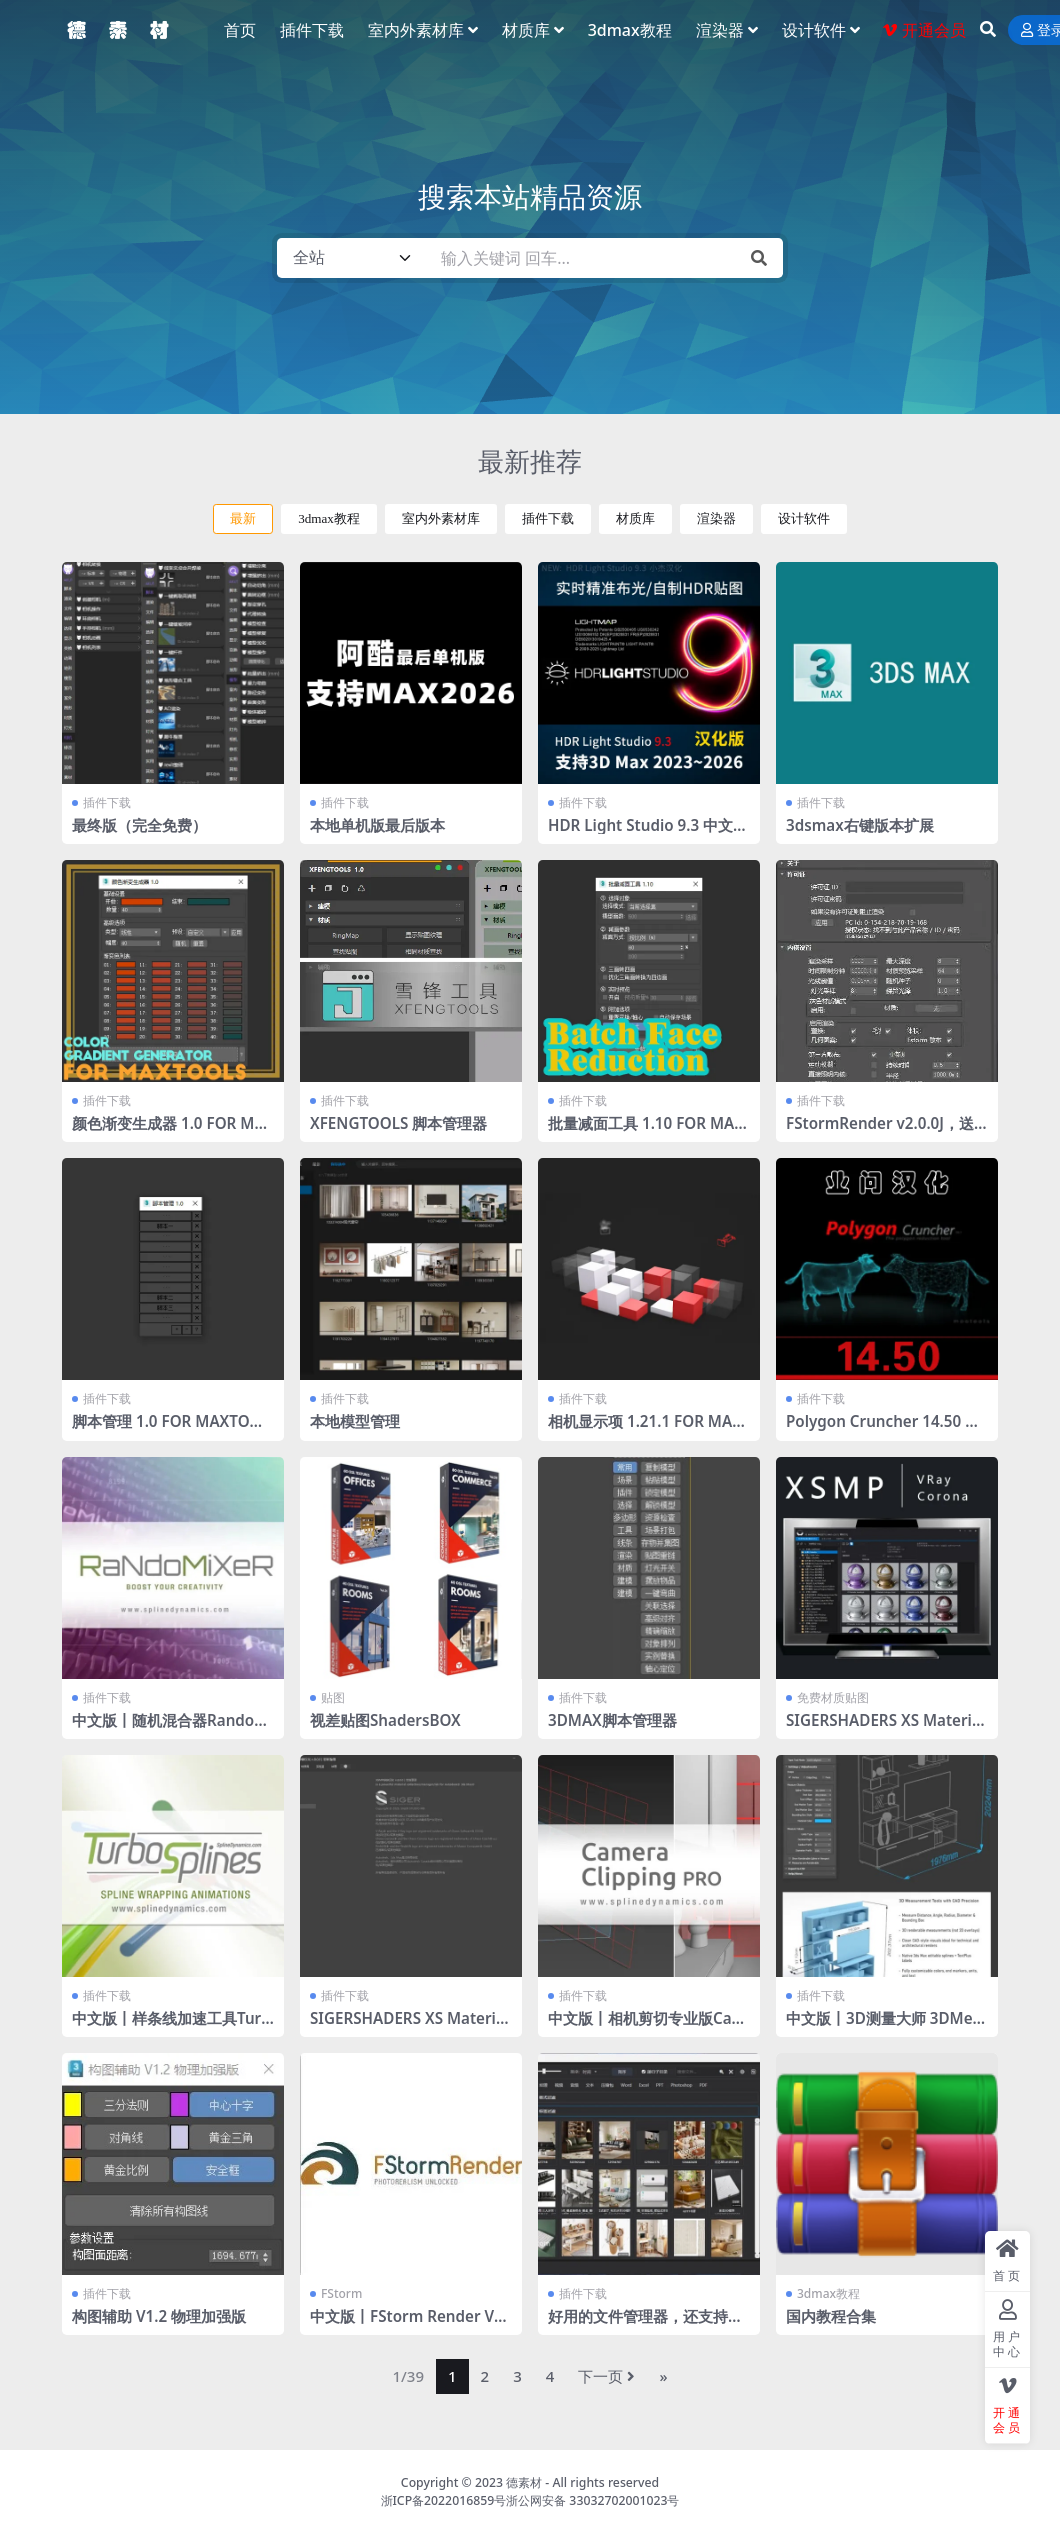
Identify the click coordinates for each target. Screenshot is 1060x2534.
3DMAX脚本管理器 (612, 1720)
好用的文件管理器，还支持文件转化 (645, 2325)
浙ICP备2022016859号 (444, 2500)
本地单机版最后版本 (377, 825)
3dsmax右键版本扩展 (860, 825)
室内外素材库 (441, 518)
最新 (243, 518)
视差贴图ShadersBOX (385, 1720)
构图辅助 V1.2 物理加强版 (159, 2316)
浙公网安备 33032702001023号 (592, 2500)
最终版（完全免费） (139, 825)
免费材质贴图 (833, 1697)
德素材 (524, 2482)
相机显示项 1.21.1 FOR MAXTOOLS (645, 1430)
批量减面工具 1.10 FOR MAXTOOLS (646, 1132)
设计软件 (804, 518)
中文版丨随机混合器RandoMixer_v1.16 (172, 1729)
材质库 (635, 518)
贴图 (333, 1697)
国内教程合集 (831, 2316)
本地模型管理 (355, 1421)
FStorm (341, 2293)
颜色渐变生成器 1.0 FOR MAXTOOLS (168, 1132)
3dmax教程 (329, 518)
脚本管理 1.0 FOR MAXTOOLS (171, 1430)
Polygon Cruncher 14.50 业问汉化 (883, 1430)
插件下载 (548, 518)
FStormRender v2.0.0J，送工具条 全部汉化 (880, 1132)
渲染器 (716, 518)
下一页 (606, 2376)
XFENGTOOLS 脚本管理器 (398, 1123)
